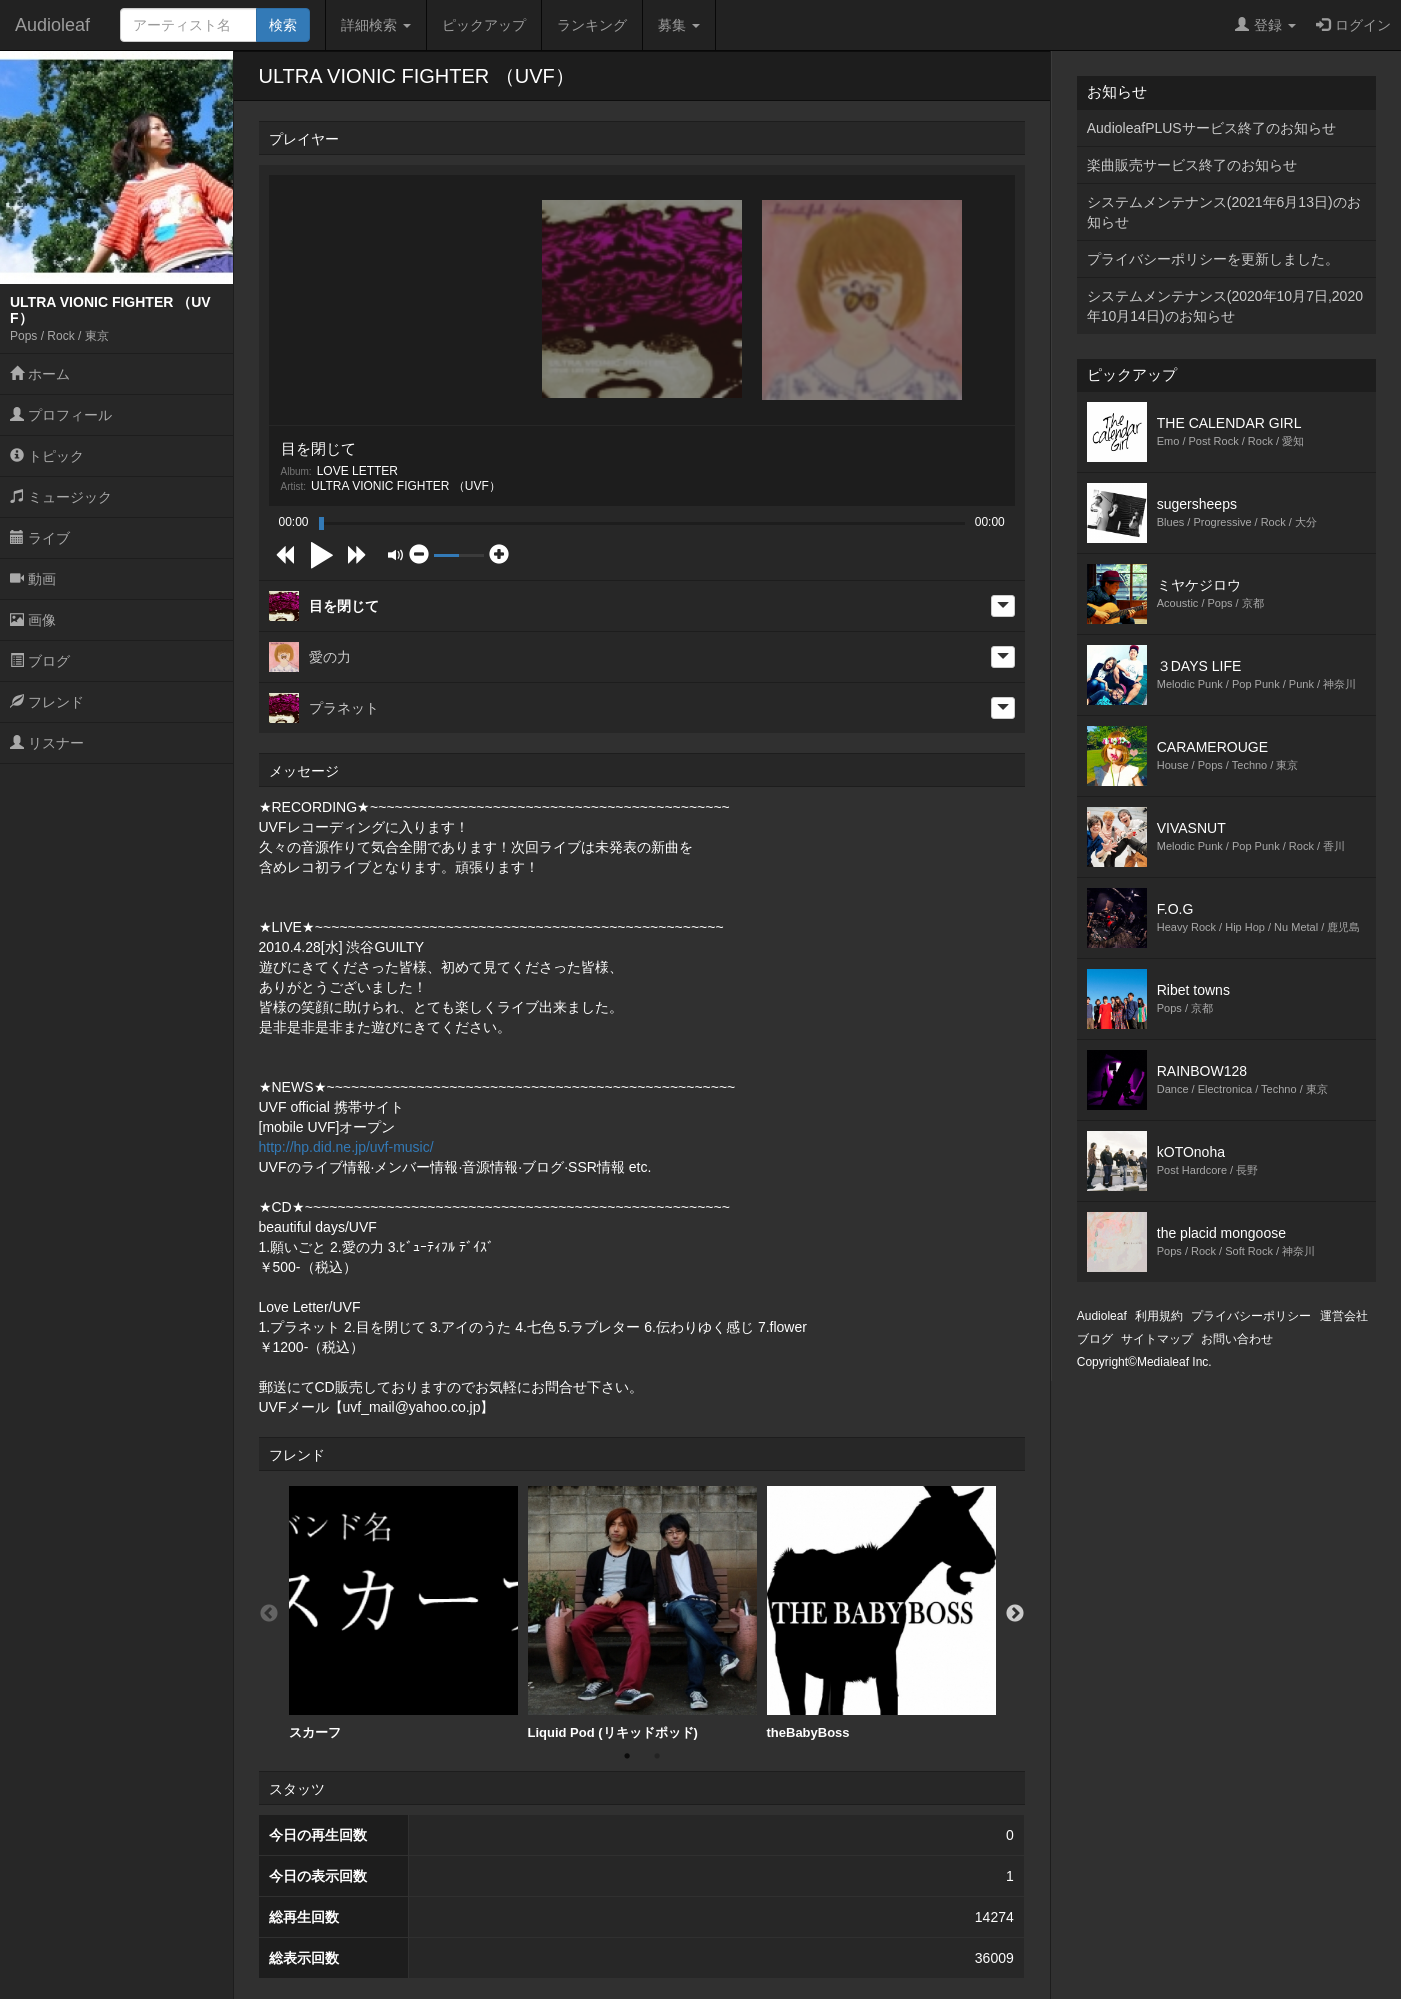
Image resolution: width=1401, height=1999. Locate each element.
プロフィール (61, 415)
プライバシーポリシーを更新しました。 (1213, 259)
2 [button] (657, 1756)
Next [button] (1015, 1614)
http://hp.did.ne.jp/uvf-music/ (346, 1147)
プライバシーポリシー (1251, 1316)
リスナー (47, 743)
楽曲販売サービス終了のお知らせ (1192, 165)
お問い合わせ (1237, 1339)
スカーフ (403, 1613)
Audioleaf (52, 25)
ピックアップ (484, 25)
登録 (1265, 25)
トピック (47, 456)
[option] (403, 1613)
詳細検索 (376, 25)
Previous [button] (269, 1614)
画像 (33, 620)
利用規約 (1159, 1316)
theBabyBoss (881, 1613)
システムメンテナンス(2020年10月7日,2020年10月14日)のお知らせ (1225, 306)
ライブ (40, 538)
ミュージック (61, 497)
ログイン (1353, 25)
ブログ (40, 661)
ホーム (40, 374)
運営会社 (1344, 1316)
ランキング (592, 25)
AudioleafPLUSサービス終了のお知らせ (1211, 128)
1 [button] (627, 1756)
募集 (679, 25)
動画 (33, 579)
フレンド (47, 702)
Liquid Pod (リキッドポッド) (642, 1613)
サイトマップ (1157, 1339)
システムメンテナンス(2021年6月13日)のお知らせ (1224, 212)
